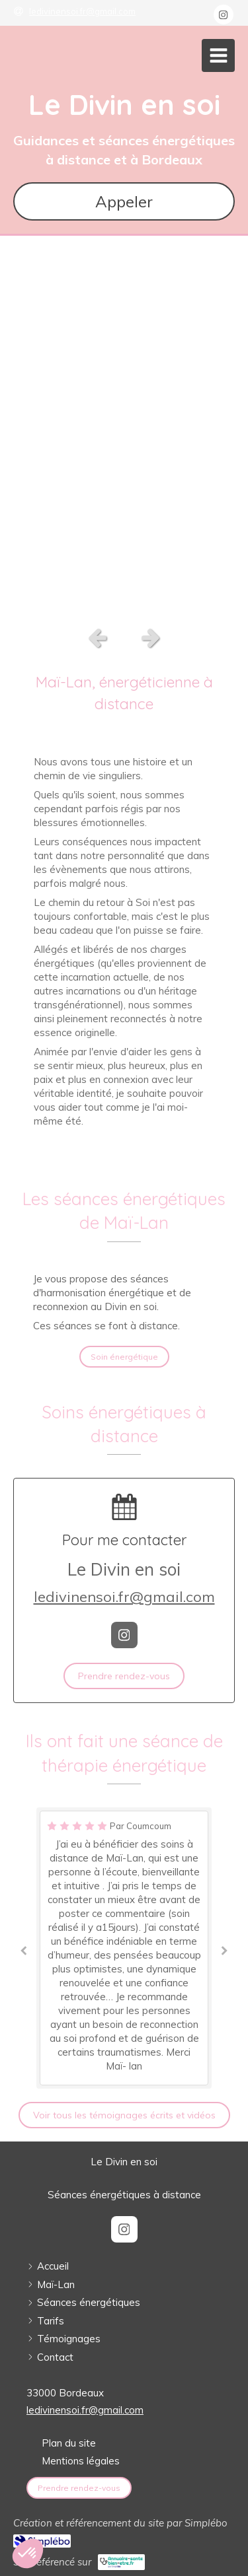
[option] (124, 427)
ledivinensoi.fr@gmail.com (124, 1596)
